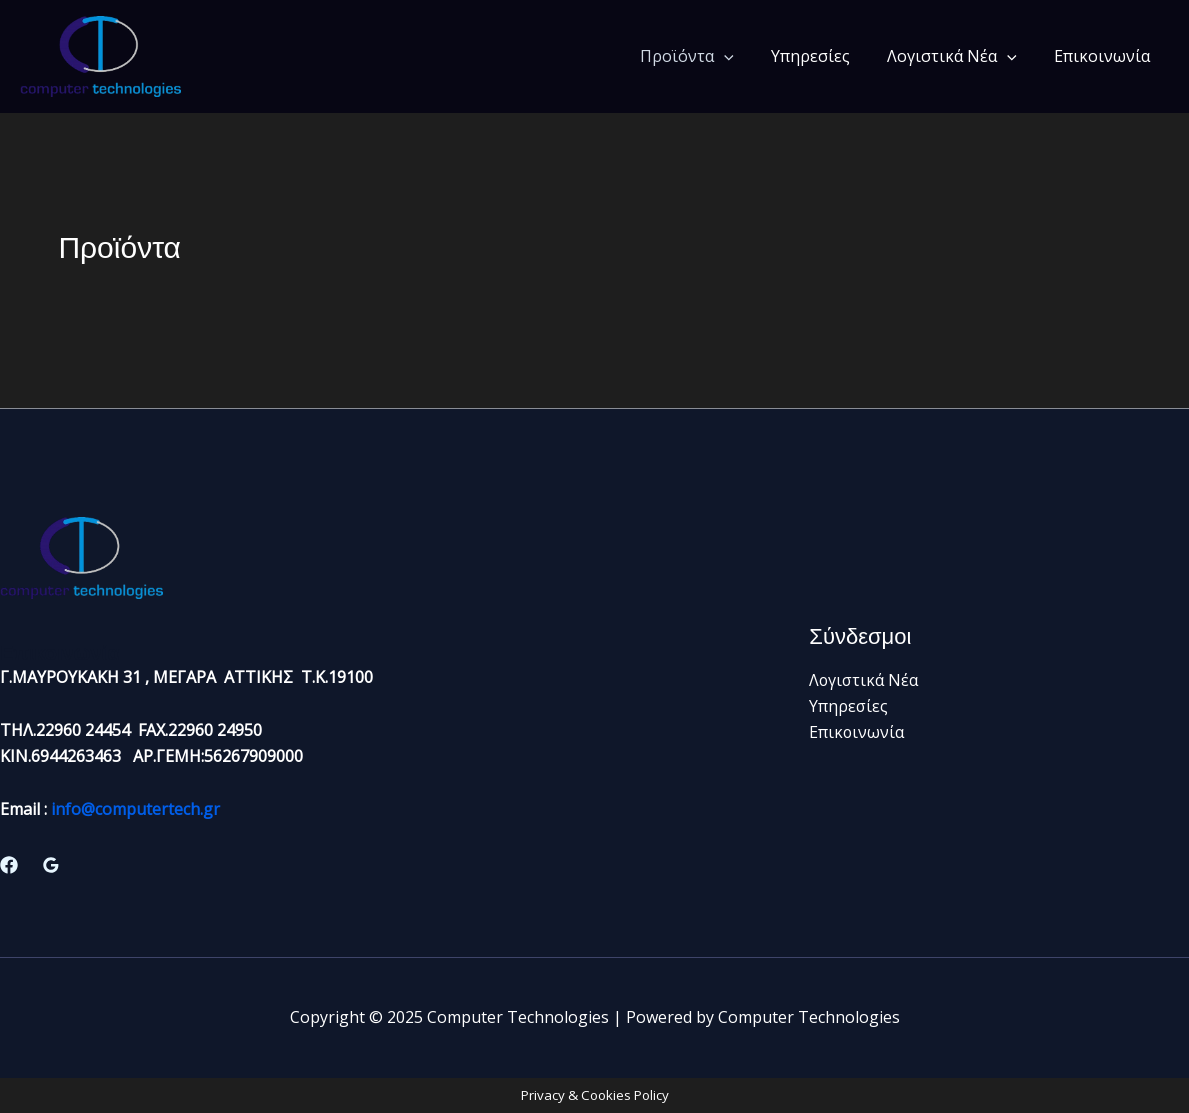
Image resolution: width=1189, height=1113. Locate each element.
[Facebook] (9, 865)
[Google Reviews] (51, 865)
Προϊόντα (706, 56)
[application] (743, 56)
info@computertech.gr (135, 809)
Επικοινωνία (1105, 56)
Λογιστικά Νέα (960, 56)
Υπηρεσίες (823, 56)
